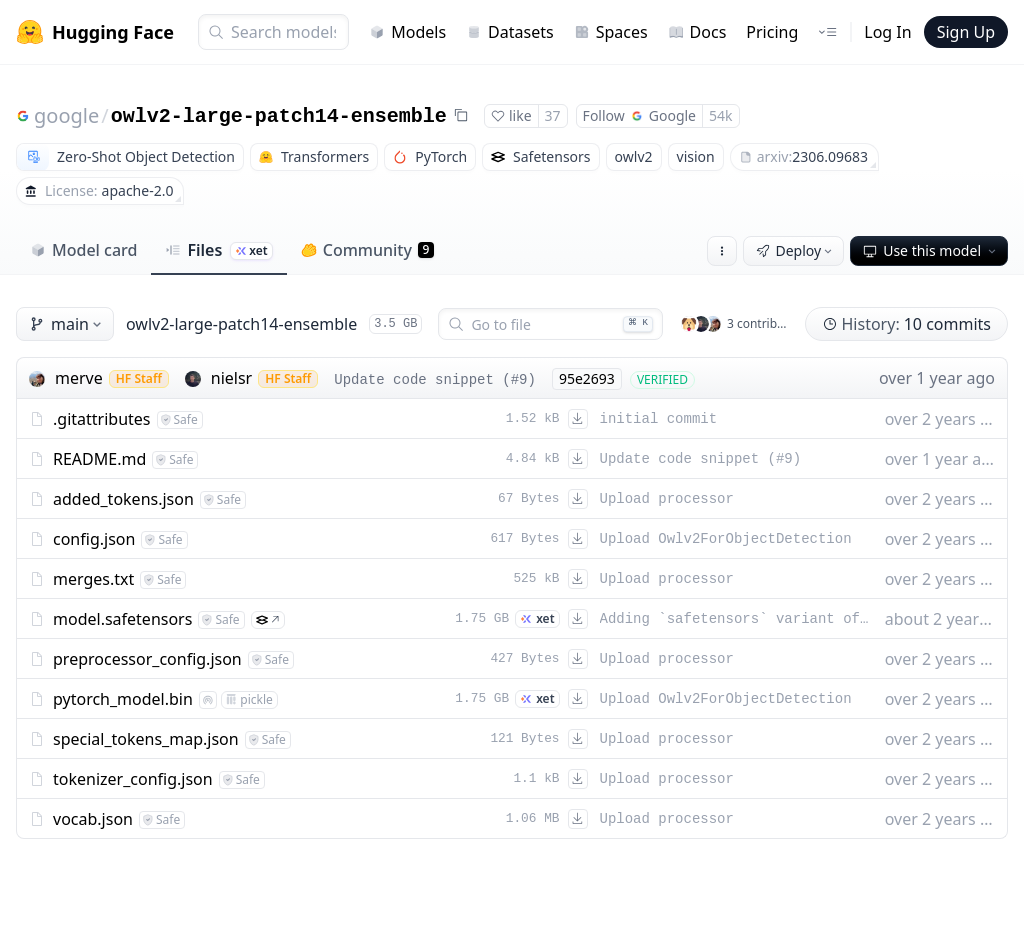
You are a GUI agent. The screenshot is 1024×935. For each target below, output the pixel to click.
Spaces (611, 32)
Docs (697, 32)
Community (367, 250)
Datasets (510, 32)
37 (553, 115)
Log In (887, 32)
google (66, 115)
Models (407, 32)
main (67, 324)
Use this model (931, 250)
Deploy (796, 250)
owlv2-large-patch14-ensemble (279, 116)
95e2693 (587, 378)
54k (721, 115)
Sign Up (966, 32)
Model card (83, 250)
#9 (519, 380)
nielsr (231, 378)
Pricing (772, 32)
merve (79, 378)
